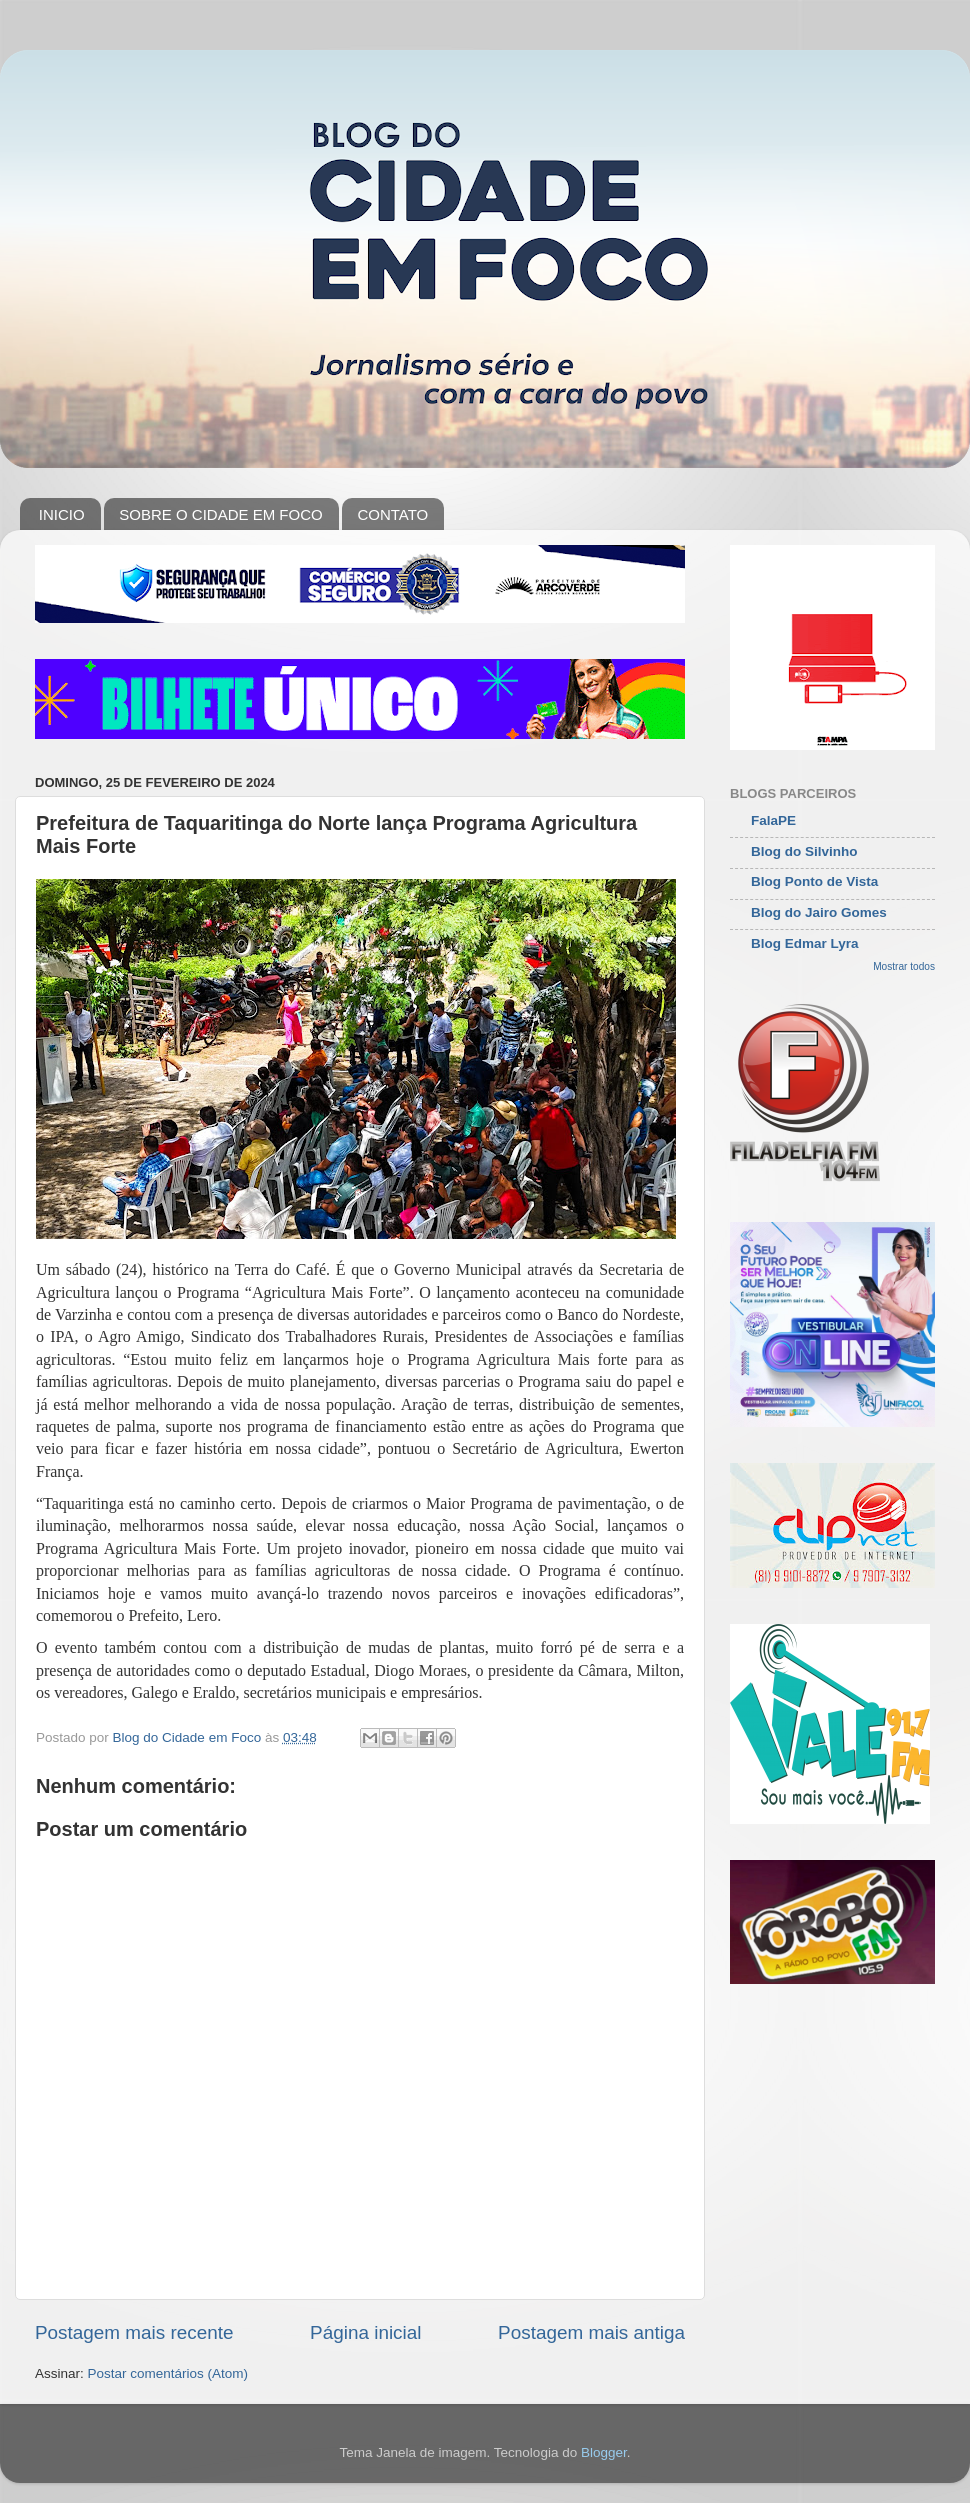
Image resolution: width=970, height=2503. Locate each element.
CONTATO (392, 514)
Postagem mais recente (134, 2332)
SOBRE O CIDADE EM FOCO (220, 514)
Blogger (604, 2452)
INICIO (62, 514)
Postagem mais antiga (591, 2332)
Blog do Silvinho (804, 851)
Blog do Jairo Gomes (819, 912)
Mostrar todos (904, 966)
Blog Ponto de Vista (814, 881)
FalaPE (773, 820)
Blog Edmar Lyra (805, 943)
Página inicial (365, 2332)
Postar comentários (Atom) (168, 2373)
